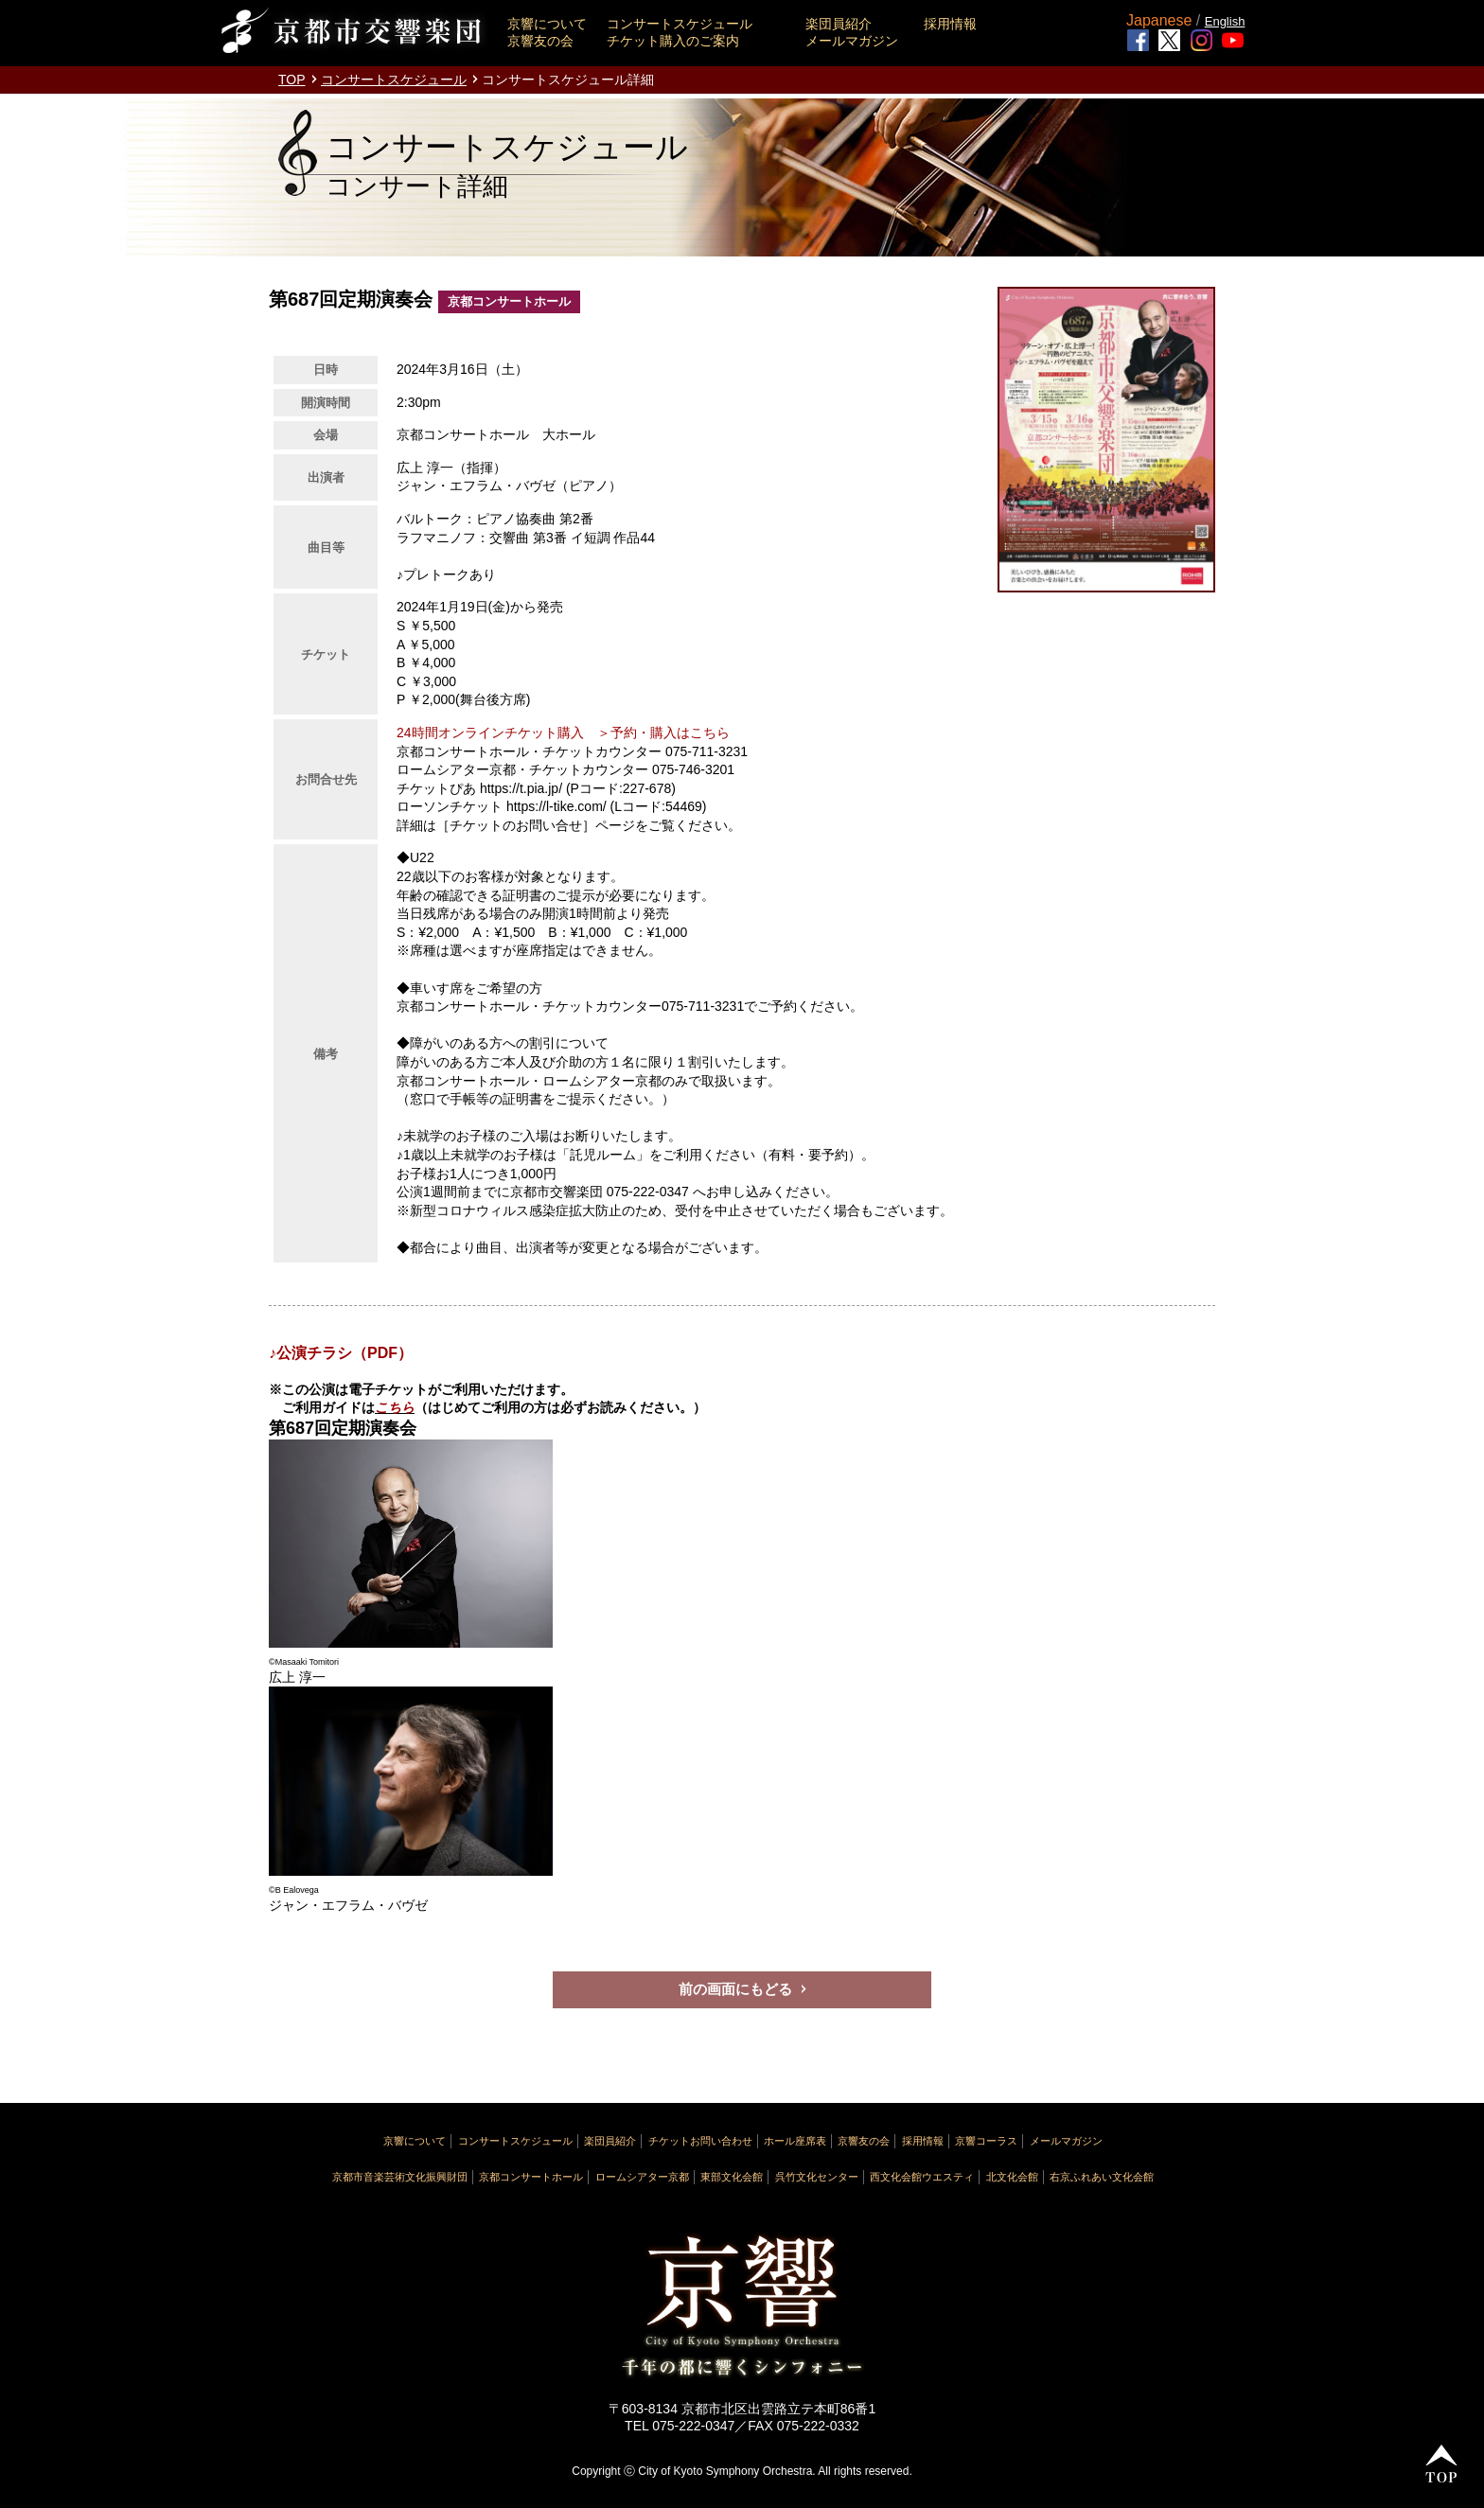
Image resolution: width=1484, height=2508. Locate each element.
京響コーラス (986, 2140)
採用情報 (950, 23)
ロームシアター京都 (642, 2176)
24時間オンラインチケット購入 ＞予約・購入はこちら (563, 732)
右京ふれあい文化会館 (1102, 2176)
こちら (395, 1407)
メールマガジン (851, 40)
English (1225, 21)
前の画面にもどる (735, 1989)
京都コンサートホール (531, 2176)
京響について (547, 23)
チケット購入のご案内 (673, 40)
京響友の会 (540, 40)
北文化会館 (1012, 2176)
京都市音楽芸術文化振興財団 (400, 2176)
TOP (292, 79)
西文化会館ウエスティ (922, 2176)
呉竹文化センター (816, 2176)
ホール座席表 (795, 2140)
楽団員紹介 (838, 23)
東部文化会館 (731, 2176)
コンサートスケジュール (679, 23)
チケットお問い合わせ (700, 2140)
